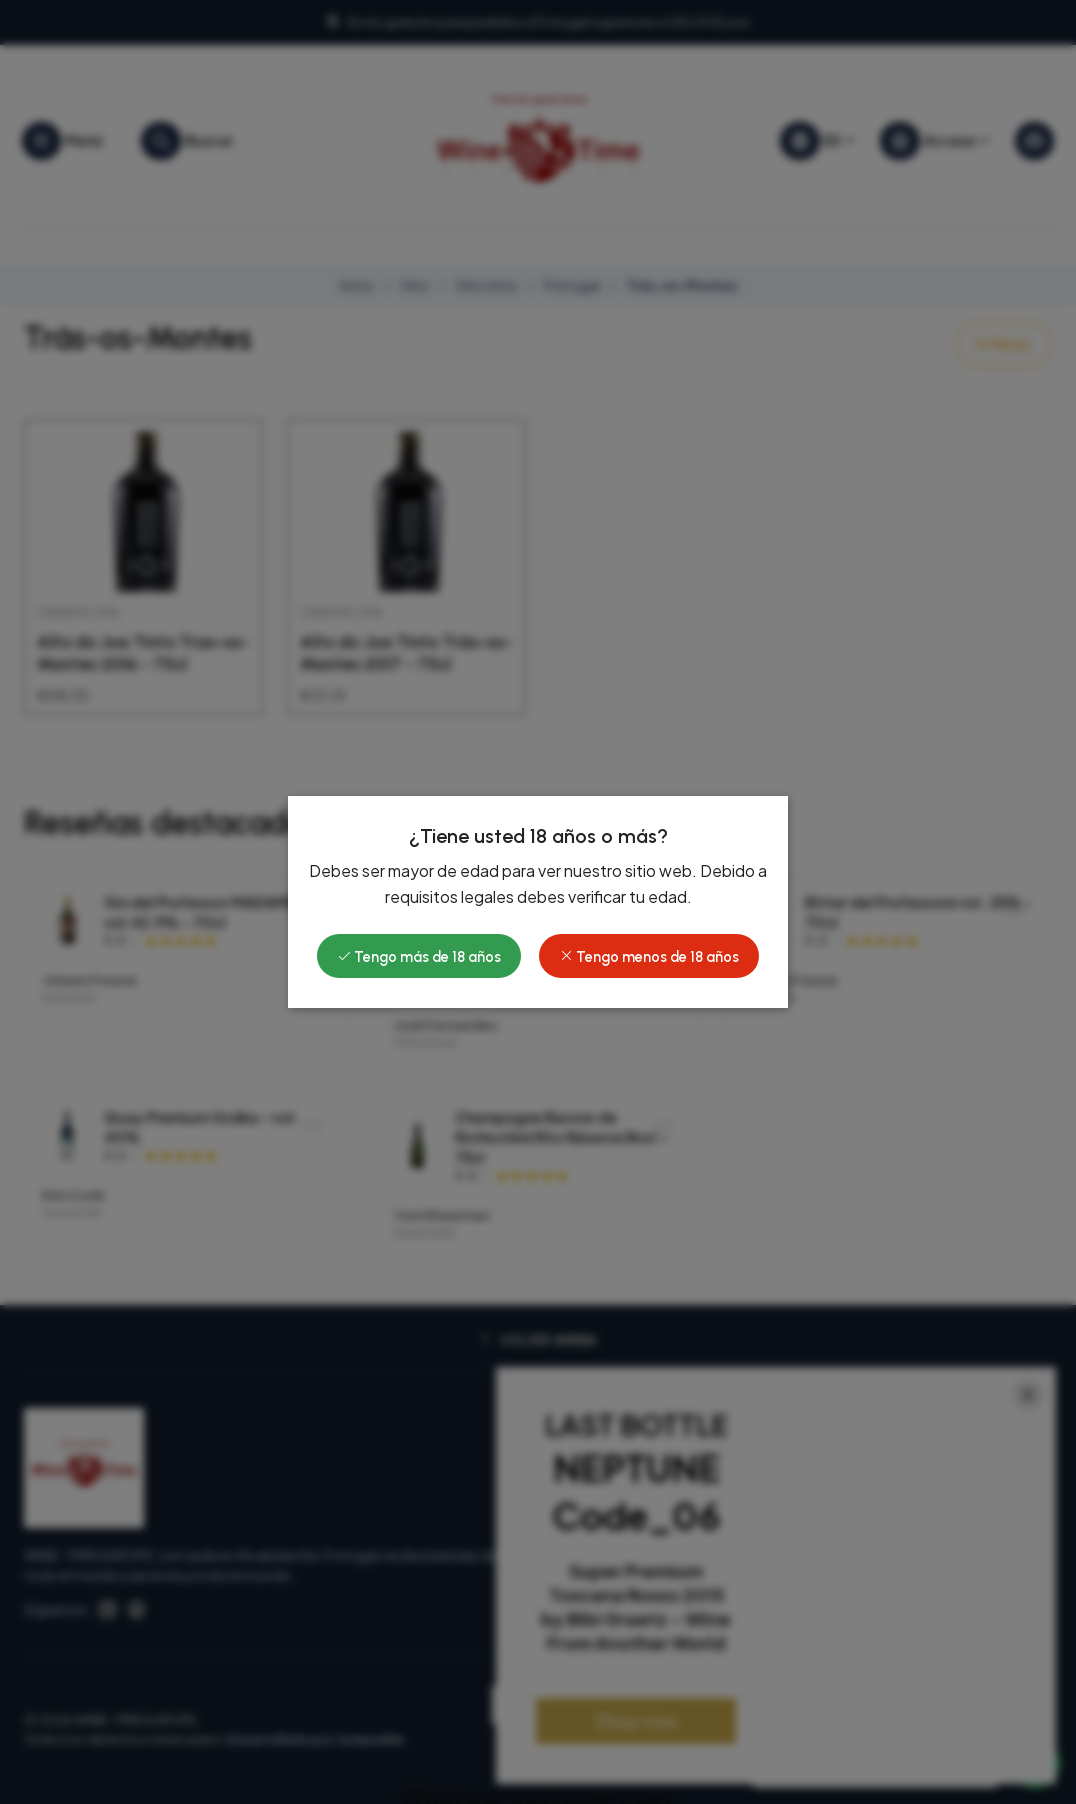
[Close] (1028, 1395)
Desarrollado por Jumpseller (315, 1739)
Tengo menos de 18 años (649, 726)
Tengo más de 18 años (419, 726)
